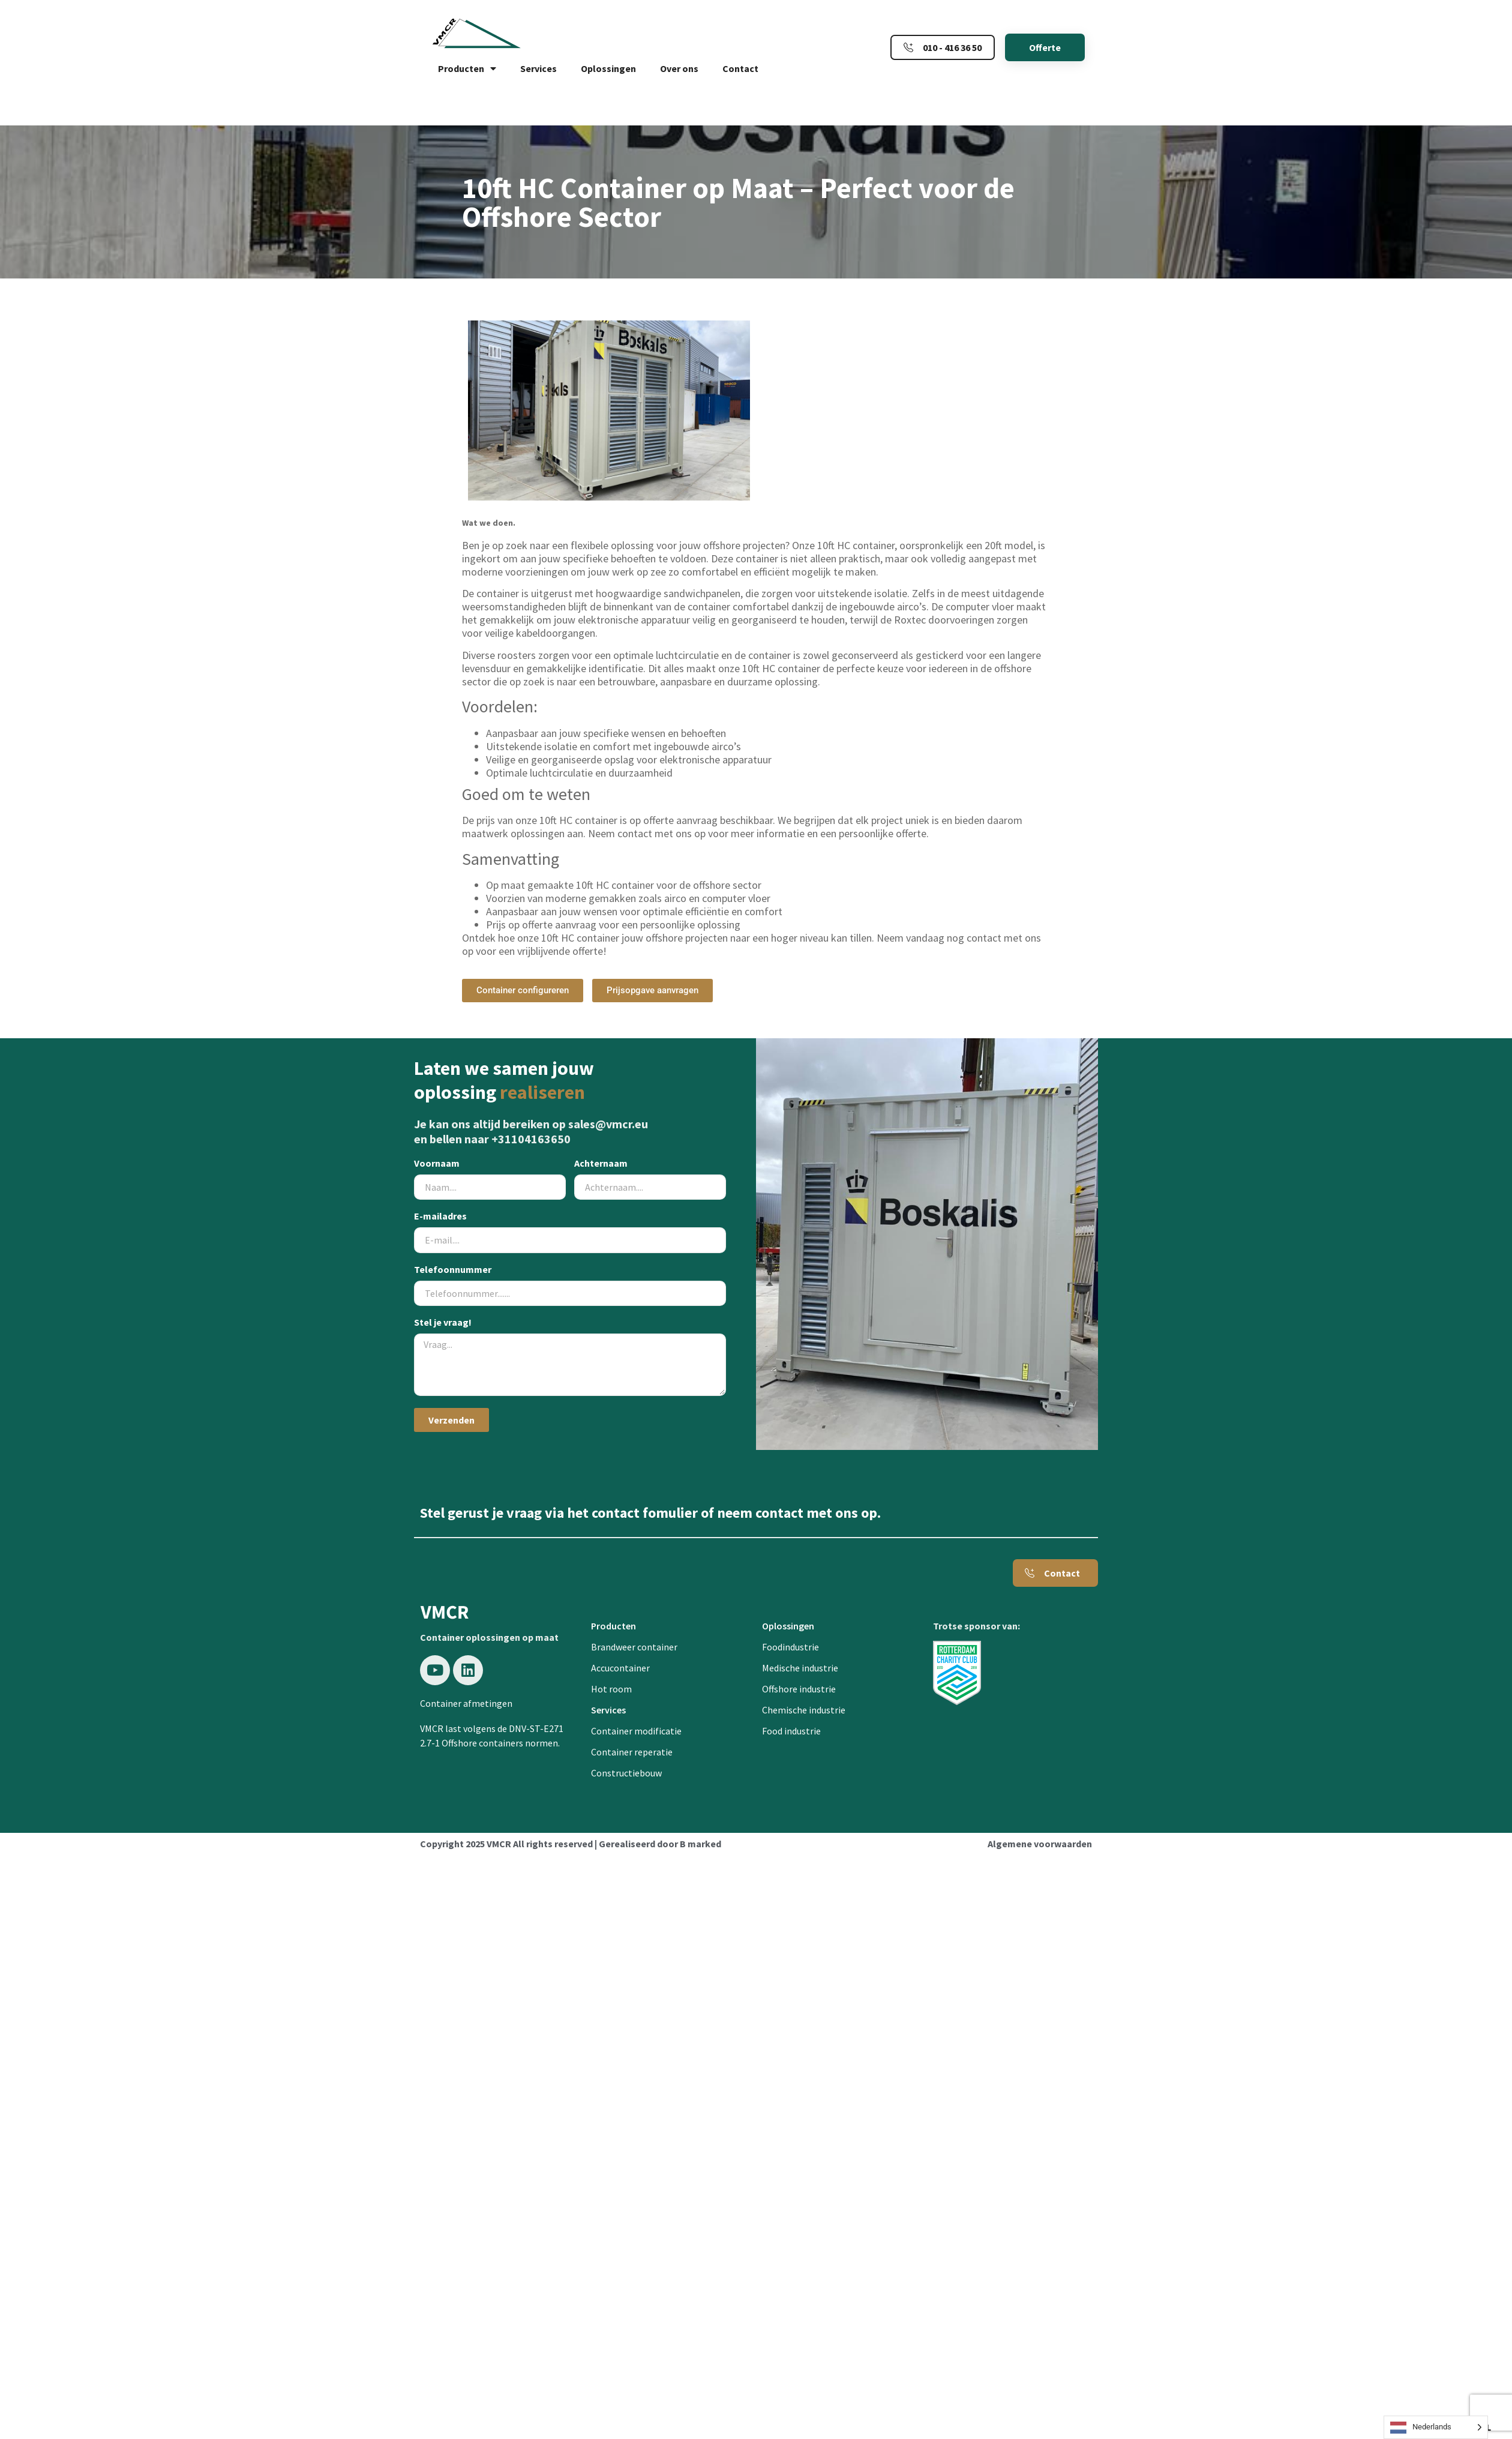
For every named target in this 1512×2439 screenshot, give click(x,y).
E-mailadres (440, 1216)
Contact (740, 68)
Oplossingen (608, 68)
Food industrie (791, 1731)
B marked (700, 1844)
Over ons (679, 68)
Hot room (611, 1689)
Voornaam (437, 1163)
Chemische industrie (803, 1710)
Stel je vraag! (443, 1322)
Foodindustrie (790, 1647)
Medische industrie (800, 1668)
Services (538, 68)
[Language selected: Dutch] (1436, 2427)
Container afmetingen (466, 1703)
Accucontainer (620, 1668)
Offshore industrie (799, 1689)
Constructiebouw (626, 1773)
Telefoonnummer (452, 1270)
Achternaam (601, 1163)
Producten (467, 68)
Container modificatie (636, 1731)
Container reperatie (632, 1752)
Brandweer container (634, 1647)
